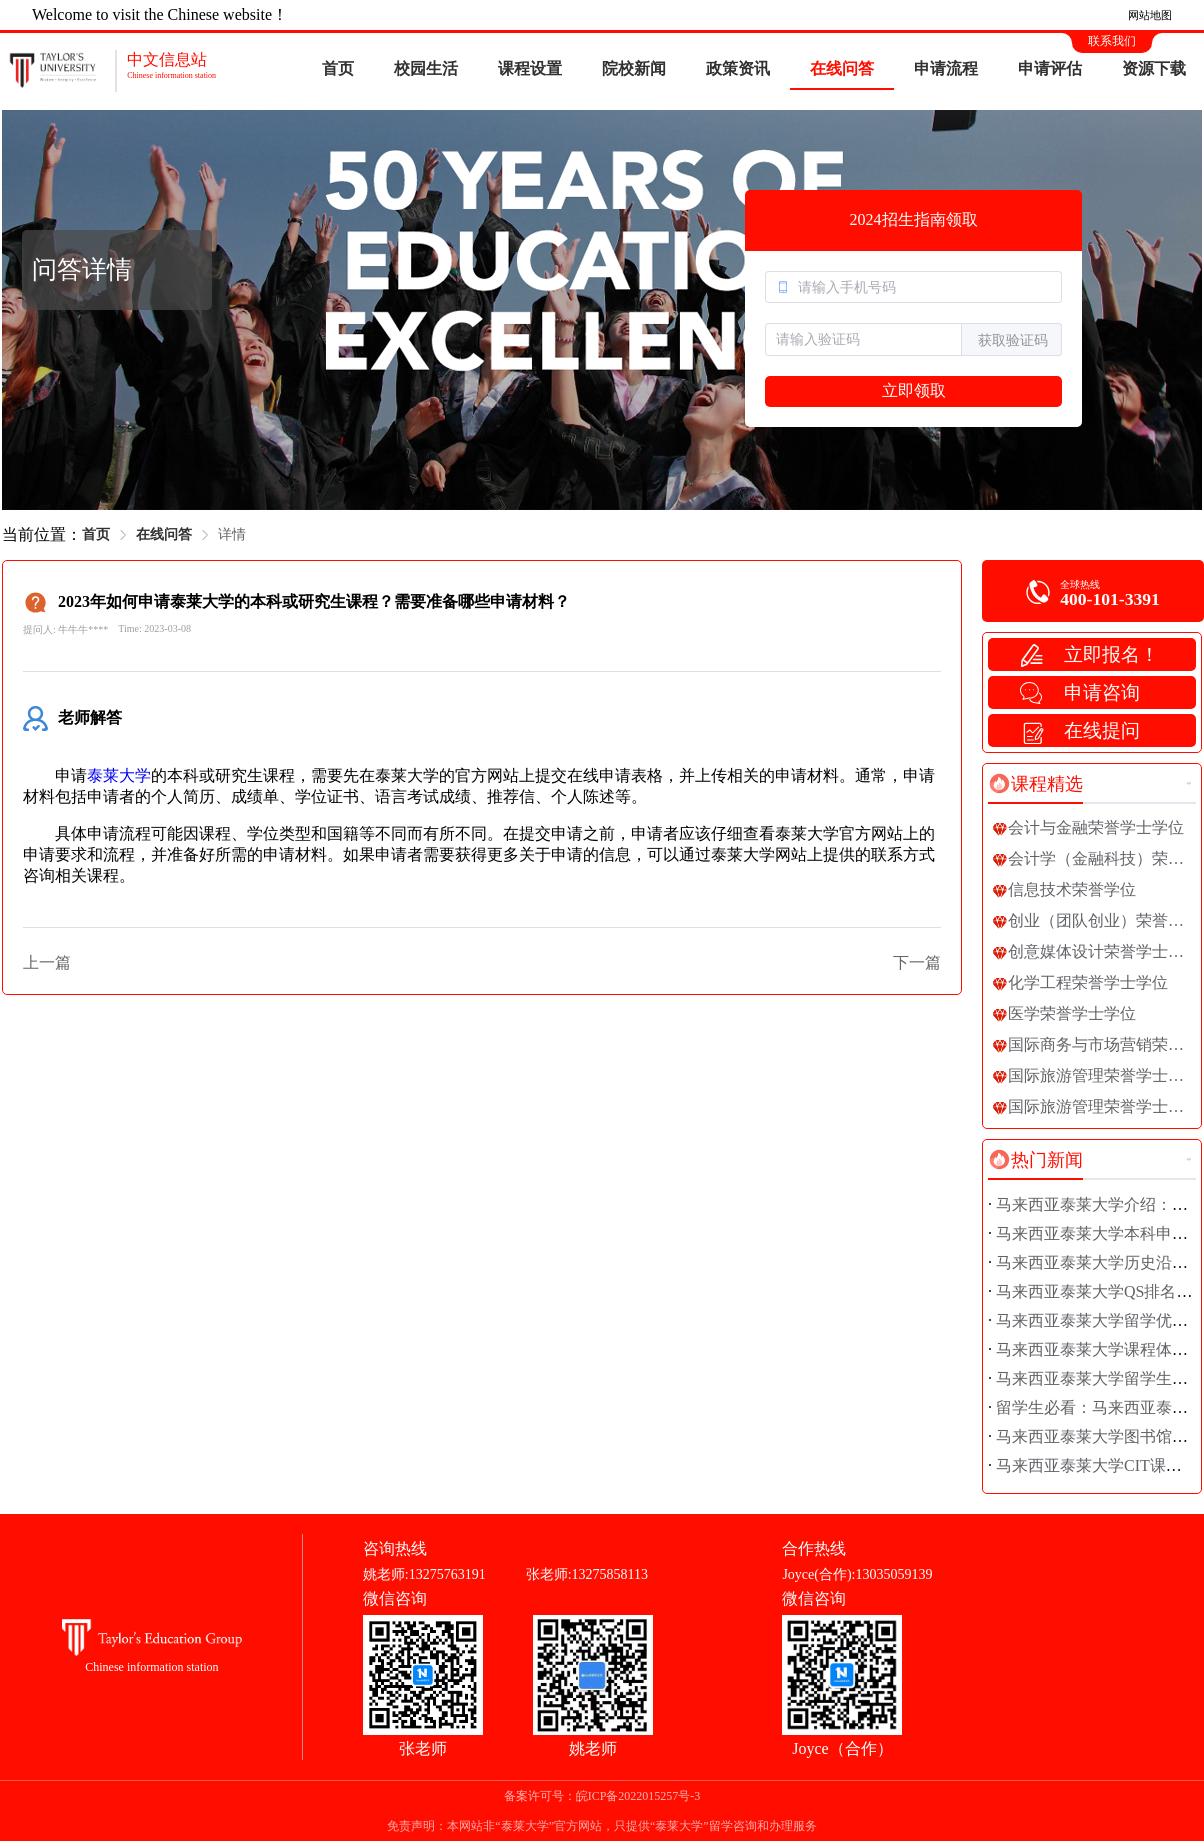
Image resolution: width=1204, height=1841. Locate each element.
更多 (1189, 783)
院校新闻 (634, 68)
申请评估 (1050, 68)
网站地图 (1150, 15)
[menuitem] (338, 70)
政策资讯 (738, 68)
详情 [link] (232, 534)
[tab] (1035, 784)
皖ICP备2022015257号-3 (638, 1796)
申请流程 (946, 68)
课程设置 (530, 68)
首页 (338, 68)
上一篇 (47, 962)
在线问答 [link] (164, 534)
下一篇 (917, 962)
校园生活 (426, 68)
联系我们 (1112, 41)
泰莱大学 (119, 775)
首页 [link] (96, 534)
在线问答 (842, 68)
